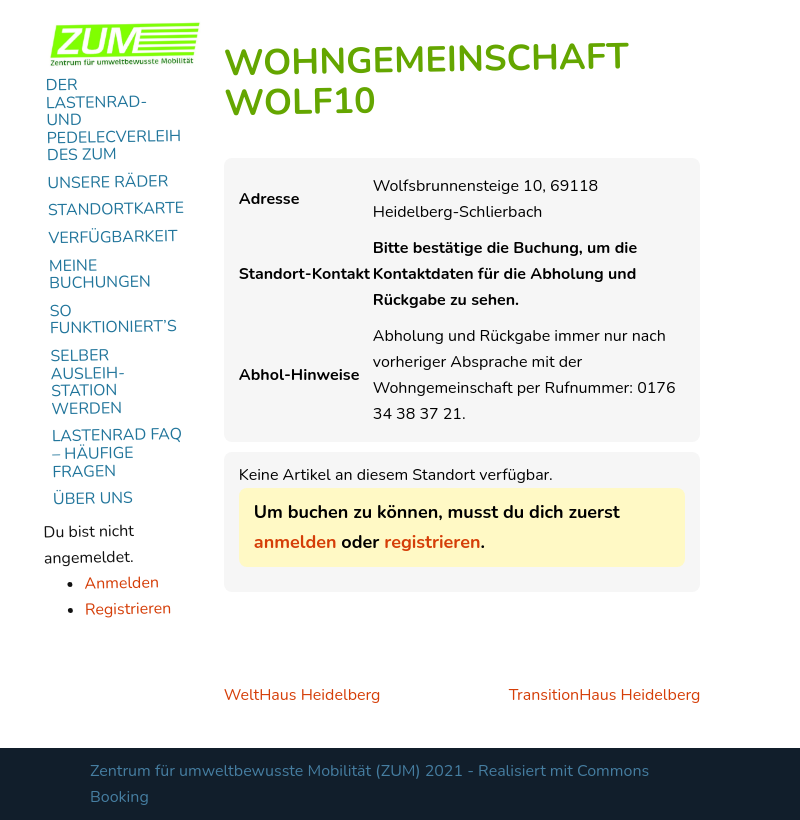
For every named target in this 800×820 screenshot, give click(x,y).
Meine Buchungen (100, 275)
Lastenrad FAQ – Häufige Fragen (117, 453)
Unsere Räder (107, 183)
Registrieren (128, 609)
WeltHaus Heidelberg (302, 695)
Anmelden (121, 582)
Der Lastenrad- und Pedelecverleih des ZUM (114, 120)
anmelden (295, 542)
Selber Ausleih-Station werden (87, 382)
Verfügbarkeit (113, 238)
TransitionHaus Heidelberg (605, 695)
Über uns (93, 499)
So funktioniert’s (113, 320)
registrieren (432, 542)
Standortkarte (116, 210)
